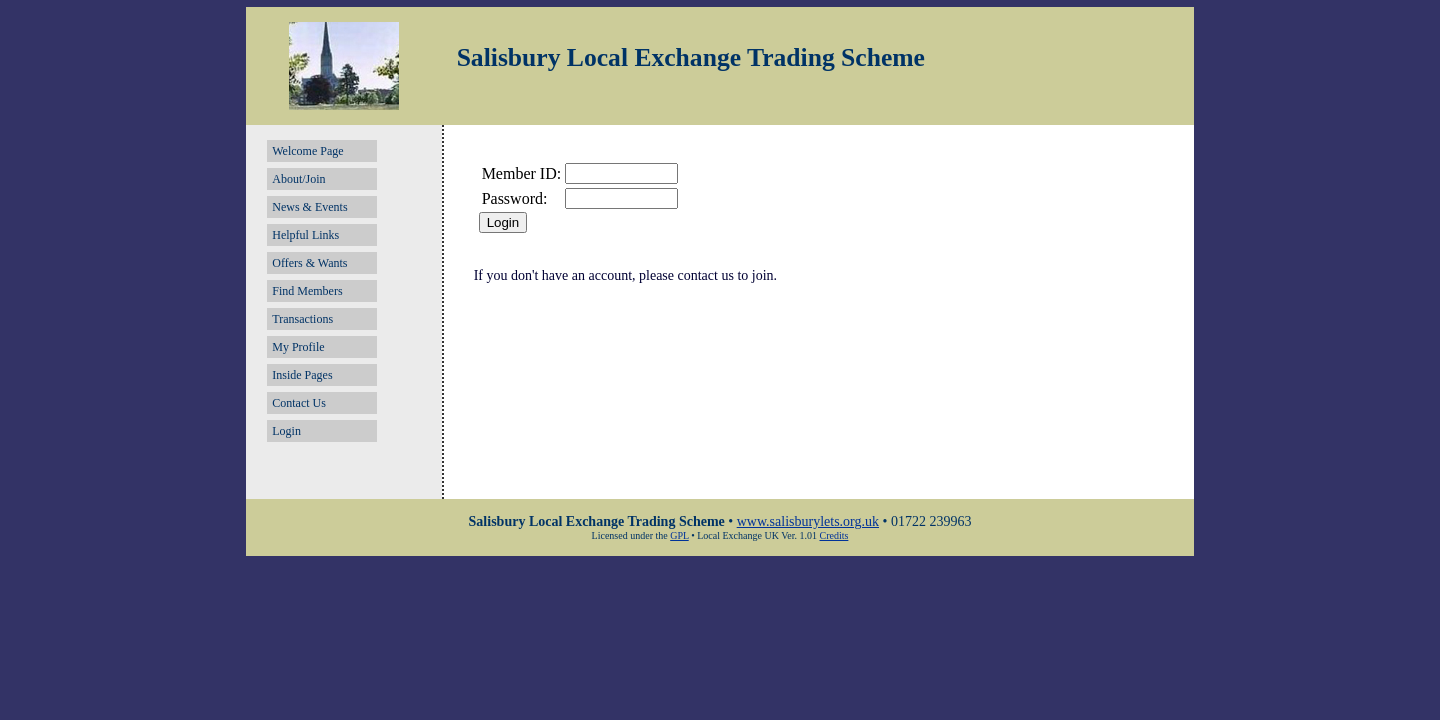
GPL (679, 535)
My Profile (298, 347)
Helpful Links (305, 235)
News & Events (309, 207)
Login (286, 431)
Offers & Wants (309, 263)
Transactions (302, 319)
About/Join (298, 179)
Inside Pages (302, 375)
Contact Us (299, 403)
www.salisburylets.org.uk (808, 521)
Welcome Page (307, 151)
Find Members (307, 291)
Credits (834, 535)
